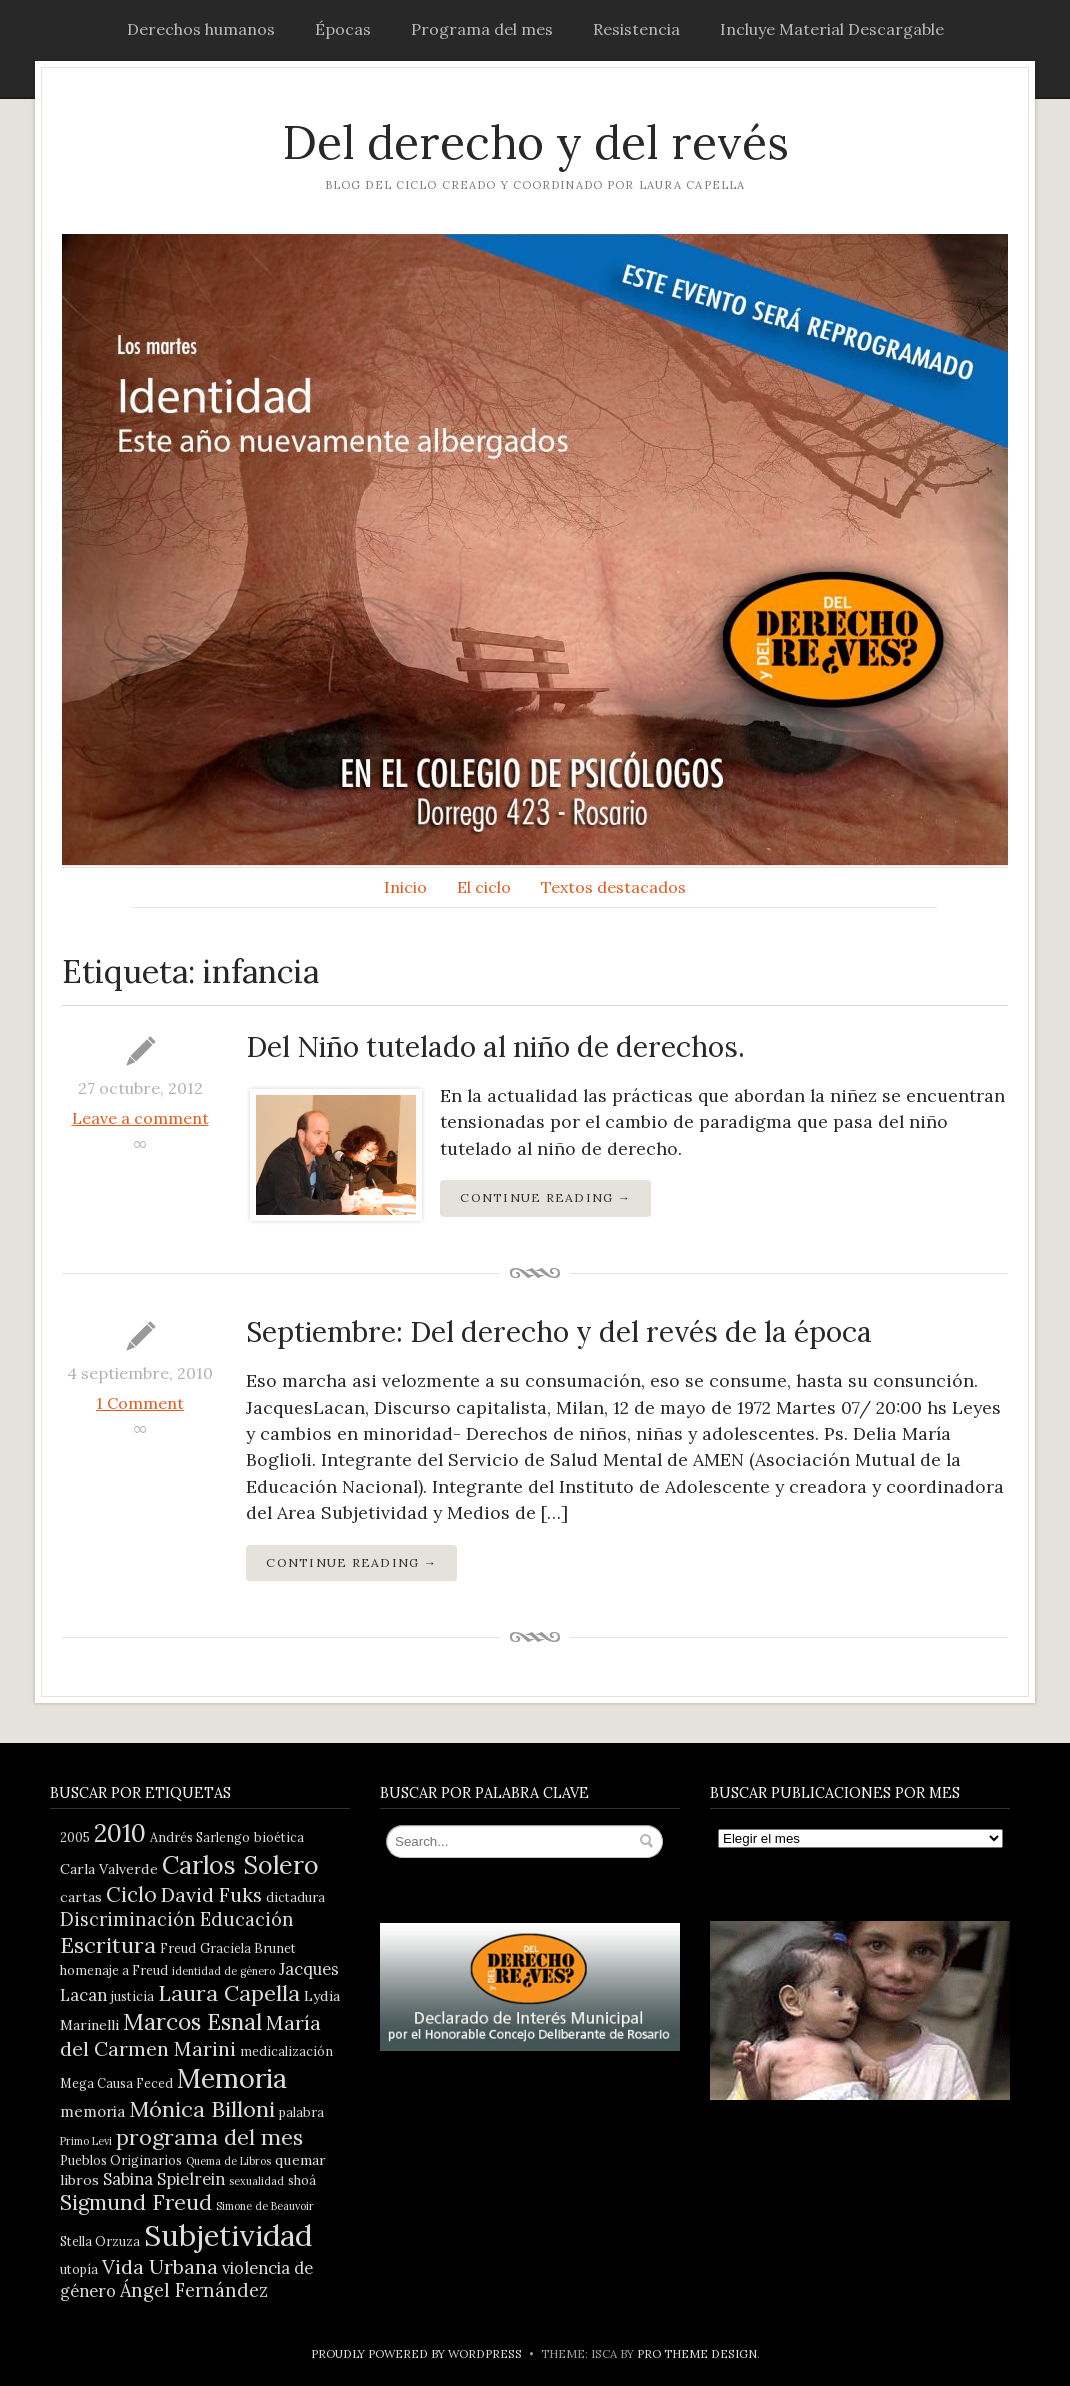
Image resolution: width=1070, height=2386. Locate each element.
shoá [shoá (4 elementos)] (302, 2180)
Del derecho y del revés (535, 142)
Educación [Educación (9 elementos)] (247, 1919)
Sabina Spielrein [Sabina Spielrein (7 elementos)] (164, 2179)
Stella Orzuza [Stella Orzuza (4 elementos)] (100, 2241)
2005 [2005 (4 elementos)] (75, 1837)
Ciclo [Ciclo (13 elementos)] (131, 1894)
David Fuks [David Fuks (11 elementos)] (211, 1894)
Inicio (405, 887)
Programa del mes (482, 29)
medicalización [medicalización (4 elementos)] (286, 2051)
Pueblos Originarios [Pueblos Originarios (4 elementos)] (121, 2160)
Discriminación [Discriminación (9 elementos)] (128, 1919)
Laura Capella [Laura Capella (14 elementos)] (229, 1993)
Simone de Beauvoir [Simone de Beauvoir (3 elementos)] (265, 2206)
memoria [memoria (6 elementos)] (92, 2111)
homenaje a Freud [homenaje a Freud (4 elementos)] (114, 1970)
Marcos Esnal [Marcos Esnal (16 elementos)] (192, 2021)
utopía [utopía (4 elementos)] (79, 2269)
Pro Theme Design (697, 2353)
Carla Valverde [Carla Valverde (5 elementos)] (109, 1869)
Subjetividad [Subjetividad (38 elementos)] (228, 2235)
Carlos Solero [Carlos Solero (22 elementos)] (240, 1865)
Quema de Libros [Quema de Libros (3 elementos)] (228, 2161)
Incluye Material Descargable (832, 29)
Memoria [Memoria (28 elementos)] (232, 2078)
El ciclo (484, 887)
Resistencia (636, 29)
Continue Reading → (545, 1197)
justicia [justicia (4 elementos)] (132, 1996)
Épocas (343, 29)
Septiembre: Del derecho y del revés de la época (559, 1332)
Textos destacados (613, 887)
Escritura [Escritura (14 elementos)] (108, 1945)
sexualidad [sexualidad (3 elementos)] (256, 2181)
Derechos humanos (201, 29)
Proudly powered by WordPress (416, 2353)
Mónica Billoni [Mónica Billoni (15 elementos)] (202, 2109)
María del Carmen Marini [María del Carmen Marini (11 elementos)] (190, 2035)
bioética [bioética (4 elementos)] (279, 1837)
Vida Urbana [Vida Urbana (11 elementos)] (160, 2266)
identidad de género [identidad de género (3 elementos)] (223, 1971)
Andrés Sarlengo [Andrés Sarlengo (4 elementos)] (200, 1837)
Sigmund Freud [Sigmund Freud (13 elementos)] (136, 2202)
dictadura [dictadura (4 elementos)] (295, 1897)
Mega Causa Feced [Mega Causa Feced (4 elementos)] (116, 2083)
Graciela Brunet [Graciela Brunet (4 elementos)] (248, 1948)
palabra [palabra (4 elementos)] (301, 2112)
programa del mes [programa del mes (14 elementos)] (209, 2137)
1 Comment (140, 1403)
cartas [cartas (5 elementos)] (81, 1897)
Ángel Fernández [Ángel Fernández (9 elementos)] (194, 2290)
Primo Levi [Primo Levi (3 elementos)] (86, 2141)
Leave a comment (140, 1118)
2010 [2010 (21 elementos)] (120, 1833)
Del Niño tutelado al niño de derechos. (495, 1047)
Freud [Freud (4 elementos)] (178, 1948)
